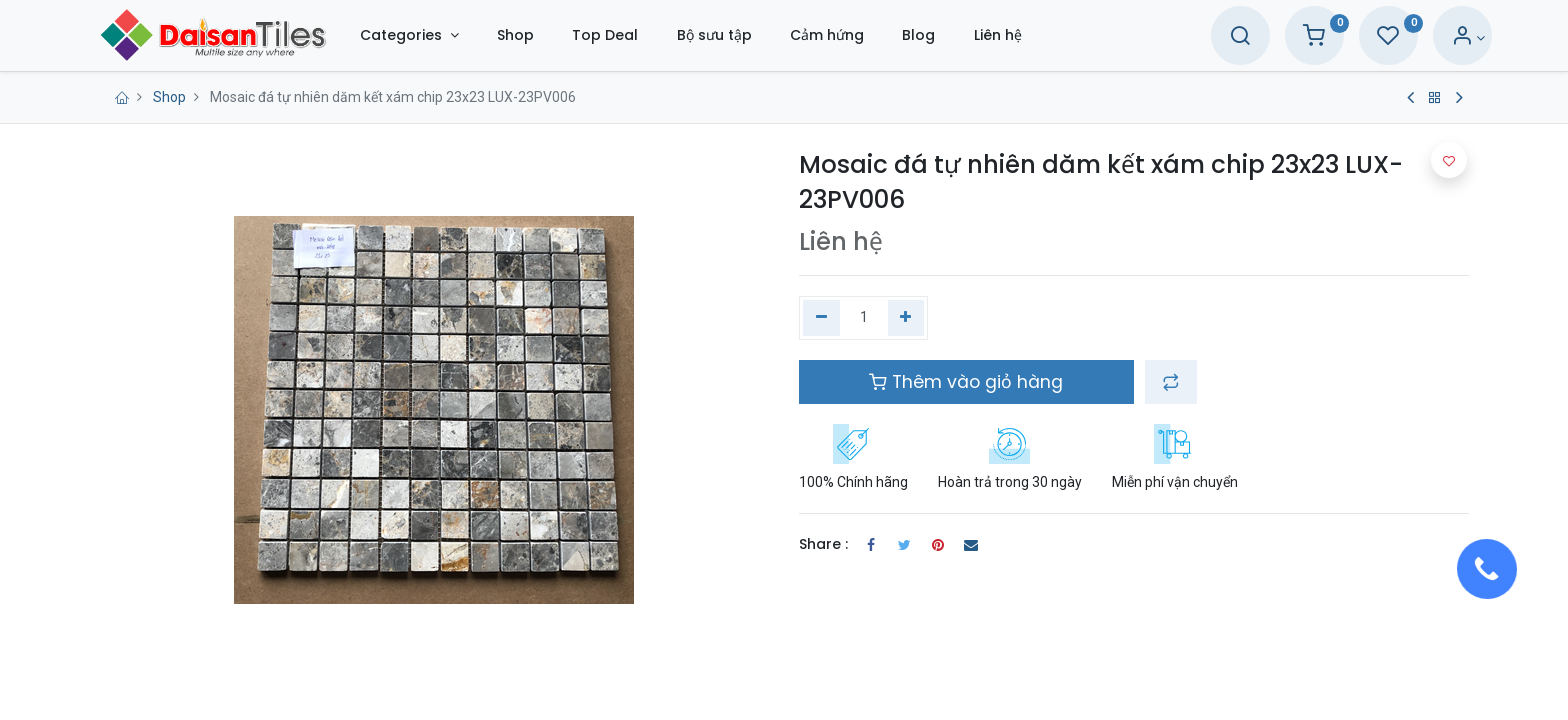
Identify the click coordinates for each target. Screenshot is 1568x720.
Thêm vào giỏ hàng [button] (966, 382)
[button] (1171, 382)
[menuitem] (544, 35)
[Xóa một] (821, 318)
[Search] (1211, 38)
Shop (169, 97)
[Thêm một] (906, 318)
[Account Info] (1439, 38)
